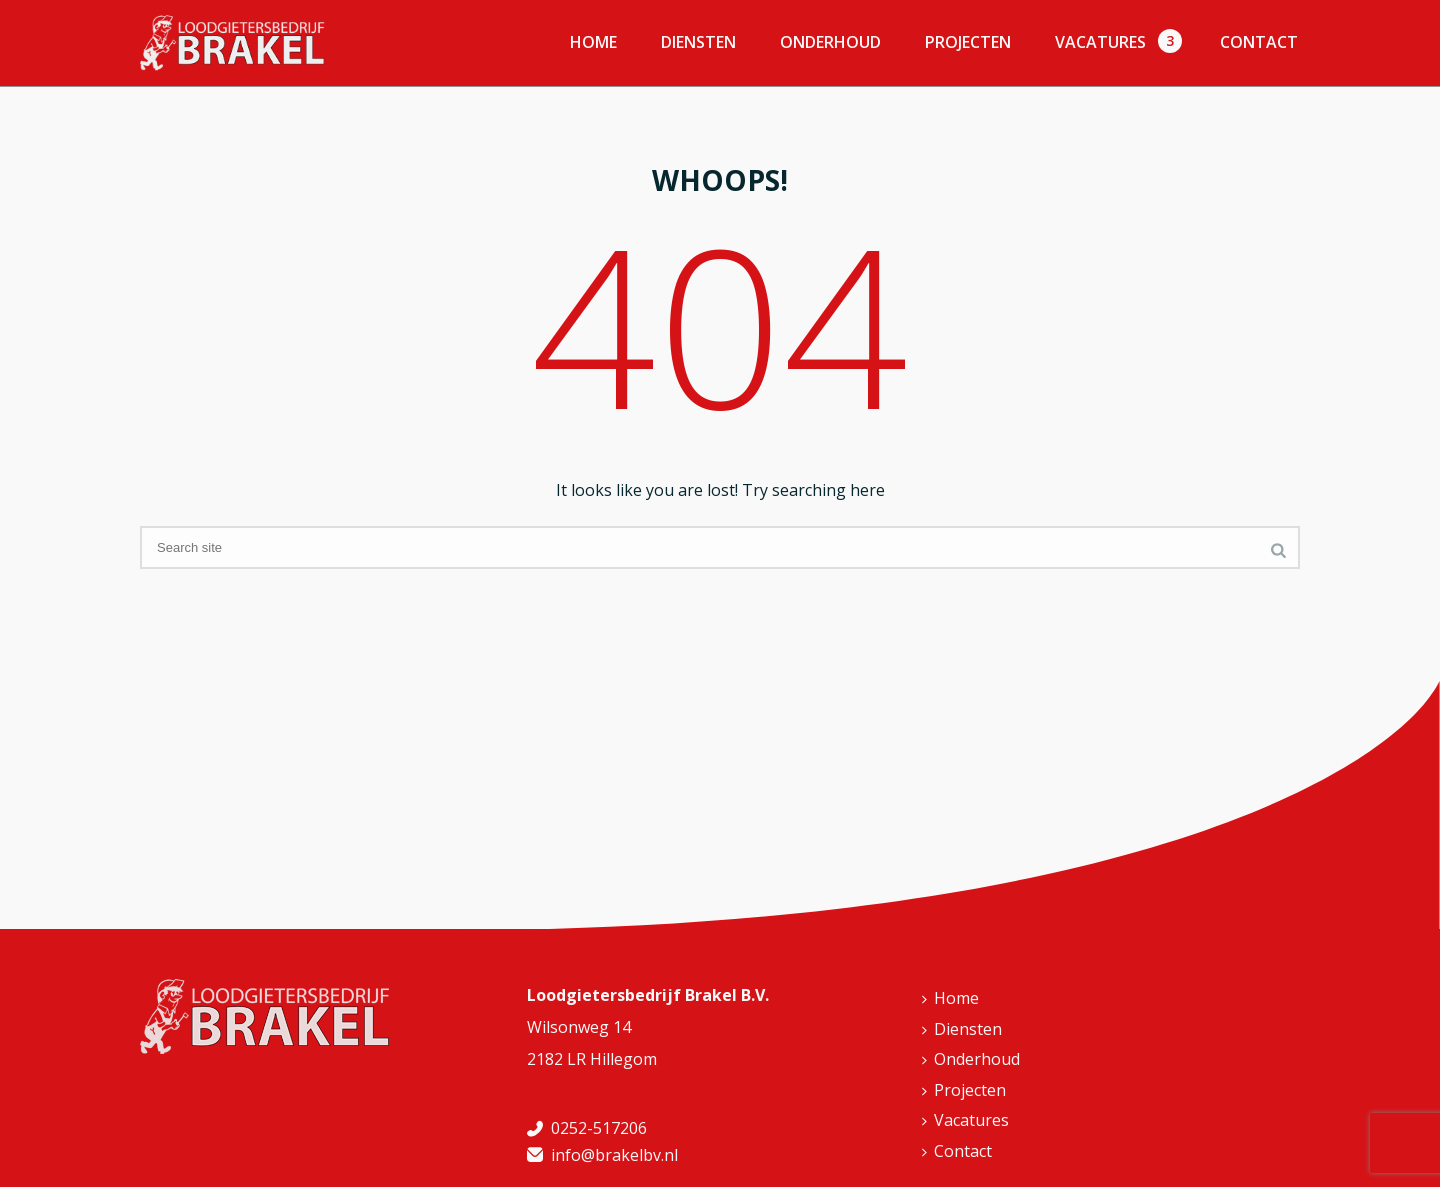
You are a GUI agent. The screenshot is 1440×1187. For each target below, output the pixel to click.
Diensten (698, 42)
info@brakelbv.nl (614, 1155)
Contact (1259, 42)
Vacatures (1100, 42)
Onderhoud (830, 42)
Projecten (968, 42)
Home (593, 42)
